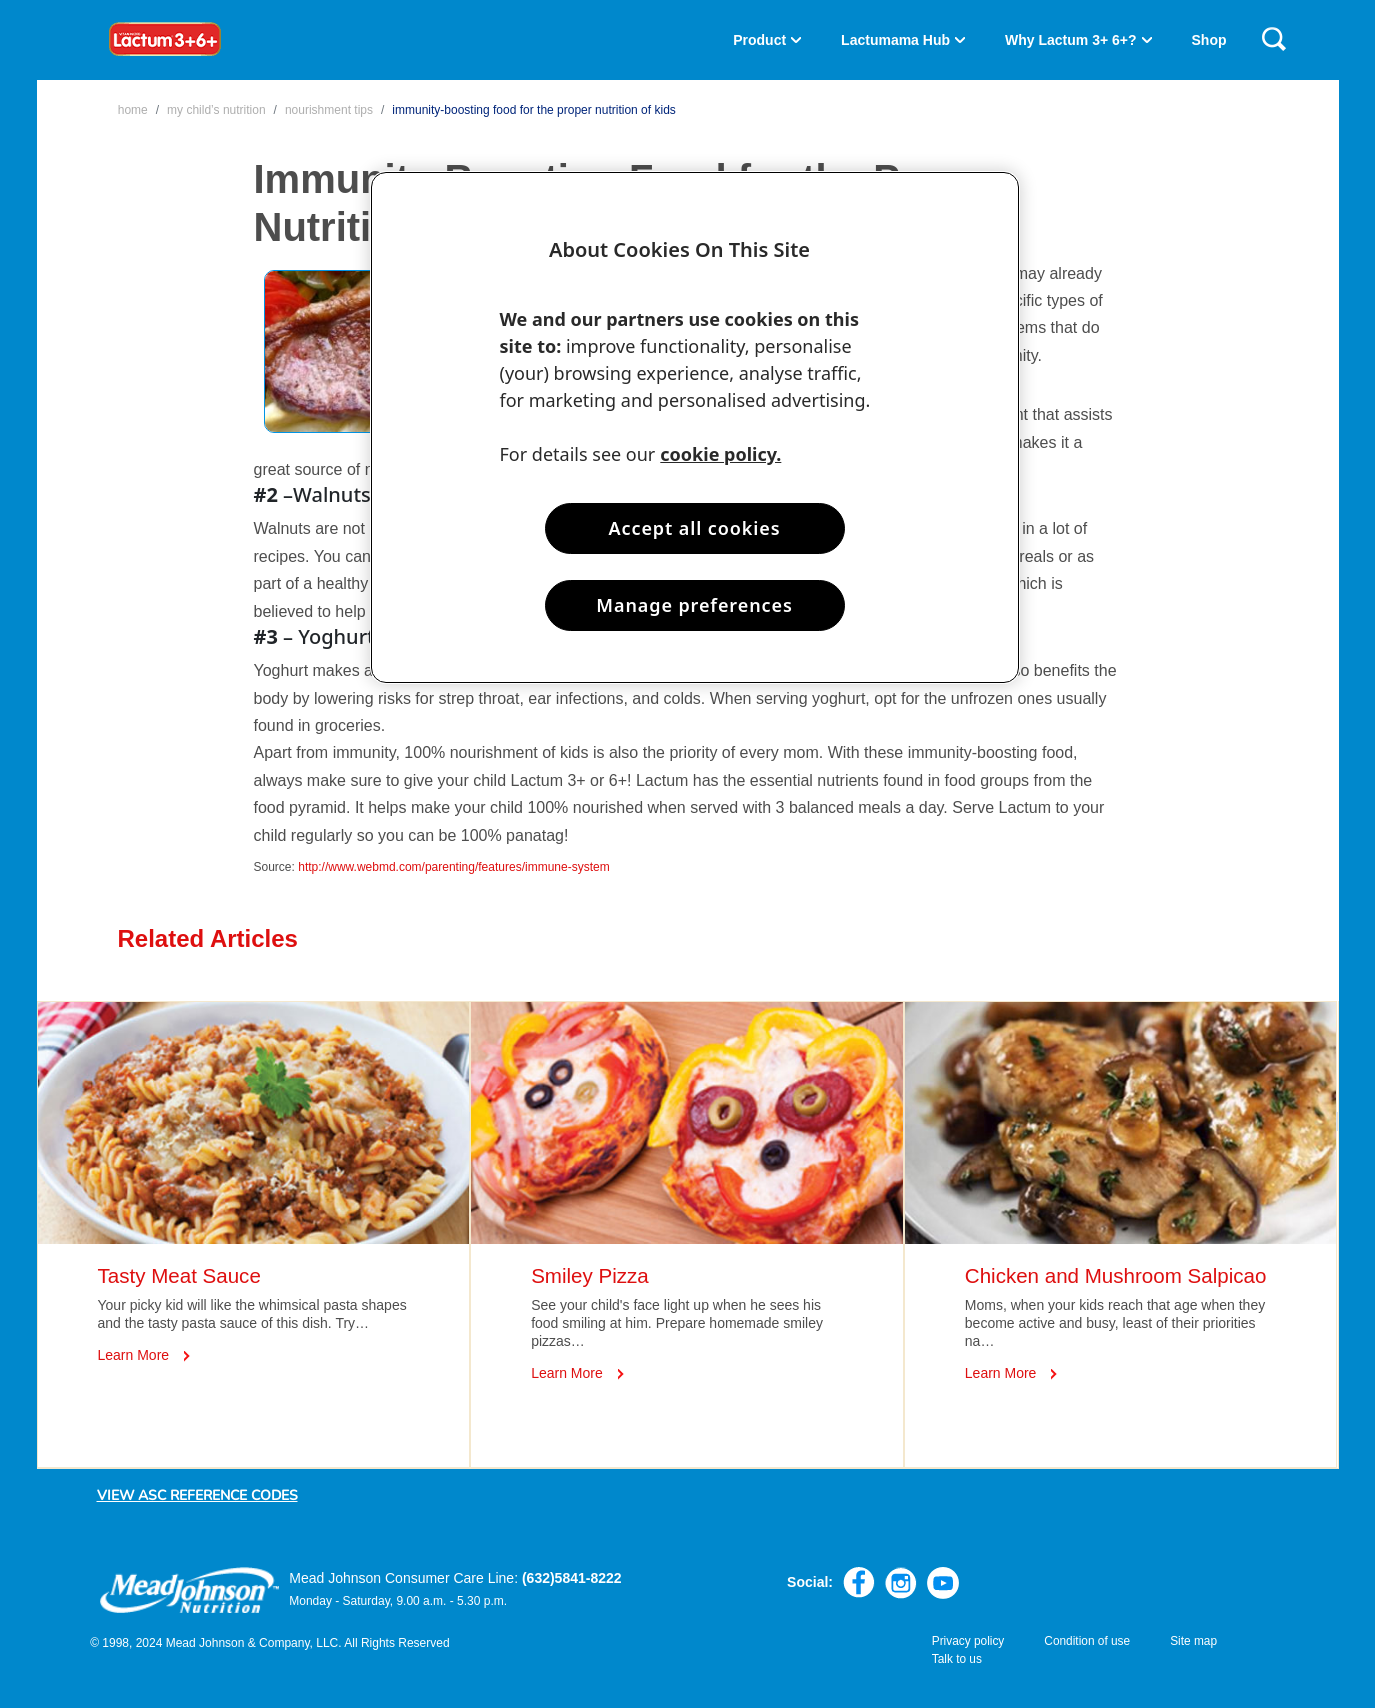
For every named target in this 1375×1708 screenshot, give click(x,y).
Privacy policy (968, 1641)
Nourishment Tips (329, 110)
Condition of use (1087, 1641)
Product (759, 40)
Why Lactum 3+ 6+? (1070, 40)
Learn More (134, 1355)
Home (133, 110)
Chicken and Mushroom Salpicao (1116, 1275)
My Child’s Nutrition (216, 110)
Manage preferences (694, 605)
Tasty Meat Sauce (179, 1275)
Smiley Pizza (590, 1275)
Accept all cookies (695, 528)
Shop (1209, 40)
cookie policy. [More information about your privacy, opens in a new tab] (720, 454)
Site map (1193, 1641)
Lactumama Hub (895, 40)
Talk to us (957, 1659)
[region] (695, 428)
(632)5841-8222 (572, 1578)
